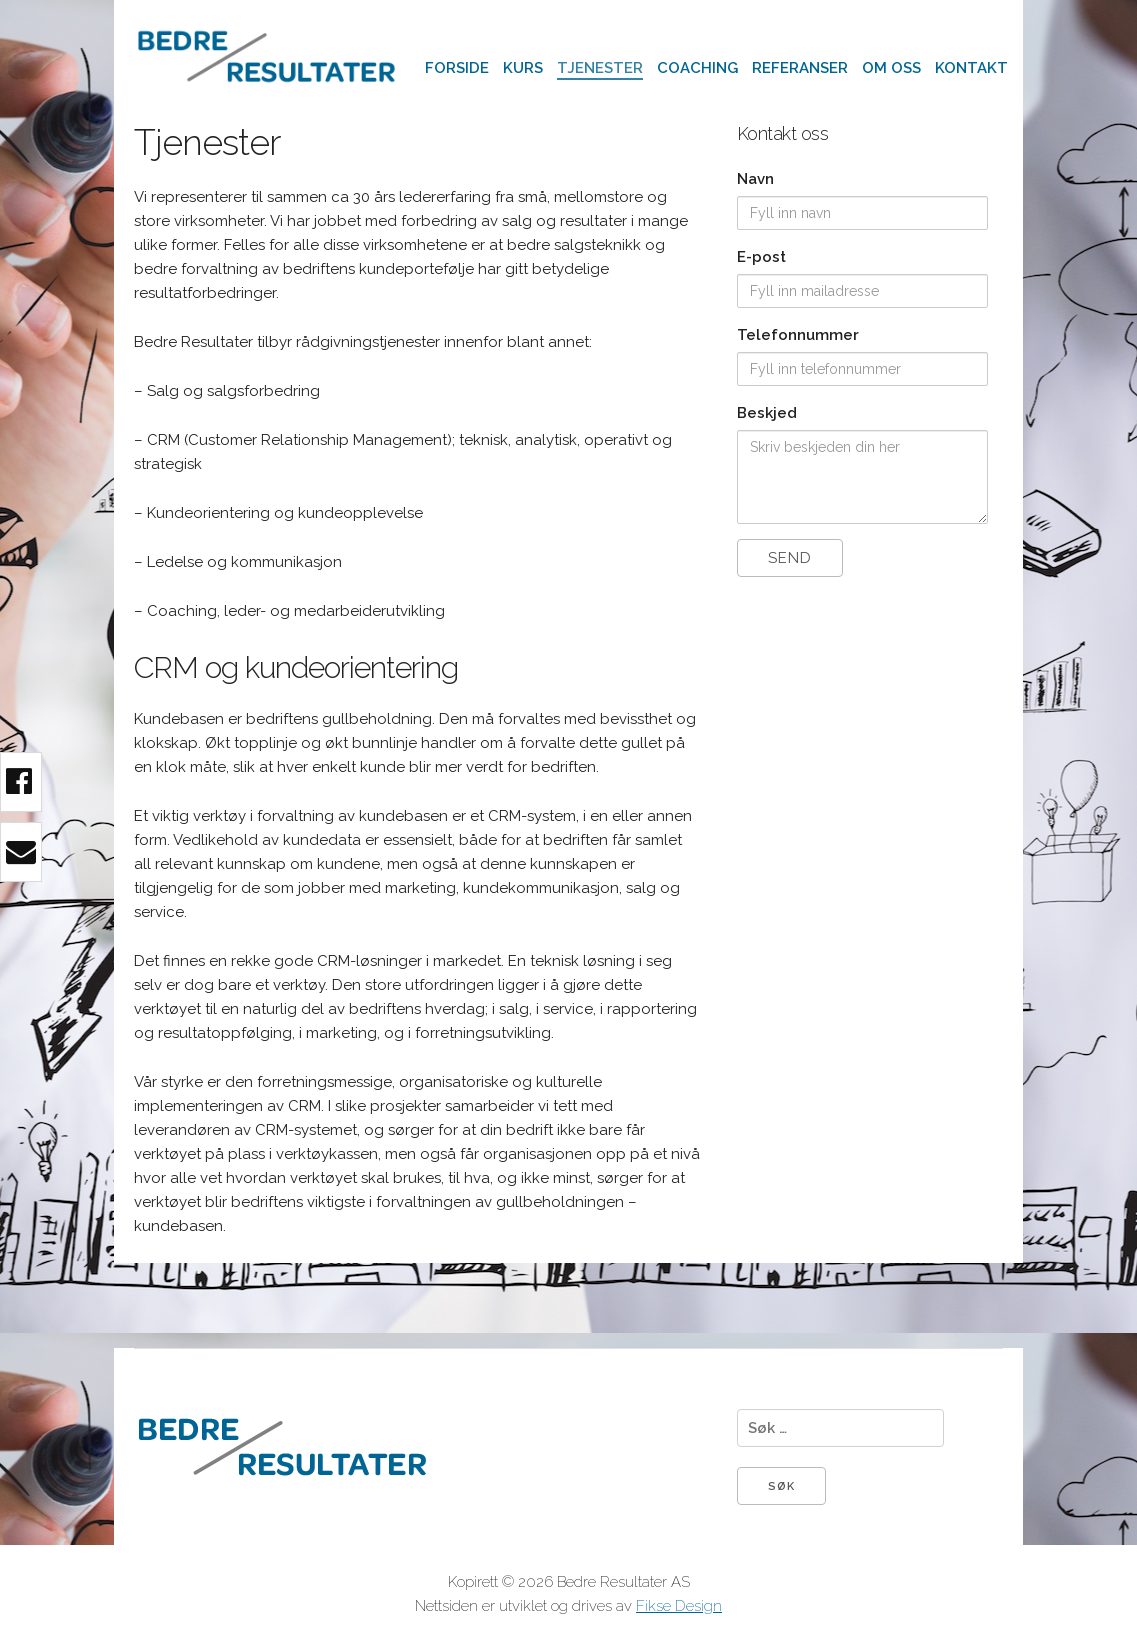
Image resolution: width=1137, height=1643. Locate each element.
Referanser (800, 68)
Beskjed (767, 413)
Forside (457, 68)
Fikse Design (679, 1606)
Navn (755, 179)
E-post (761, 257)
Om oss (891, 68)
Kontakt (971, 68)
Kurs (523, 68)
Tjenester (600, 68)
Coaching (697, 68)
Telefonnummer (798, 335)
